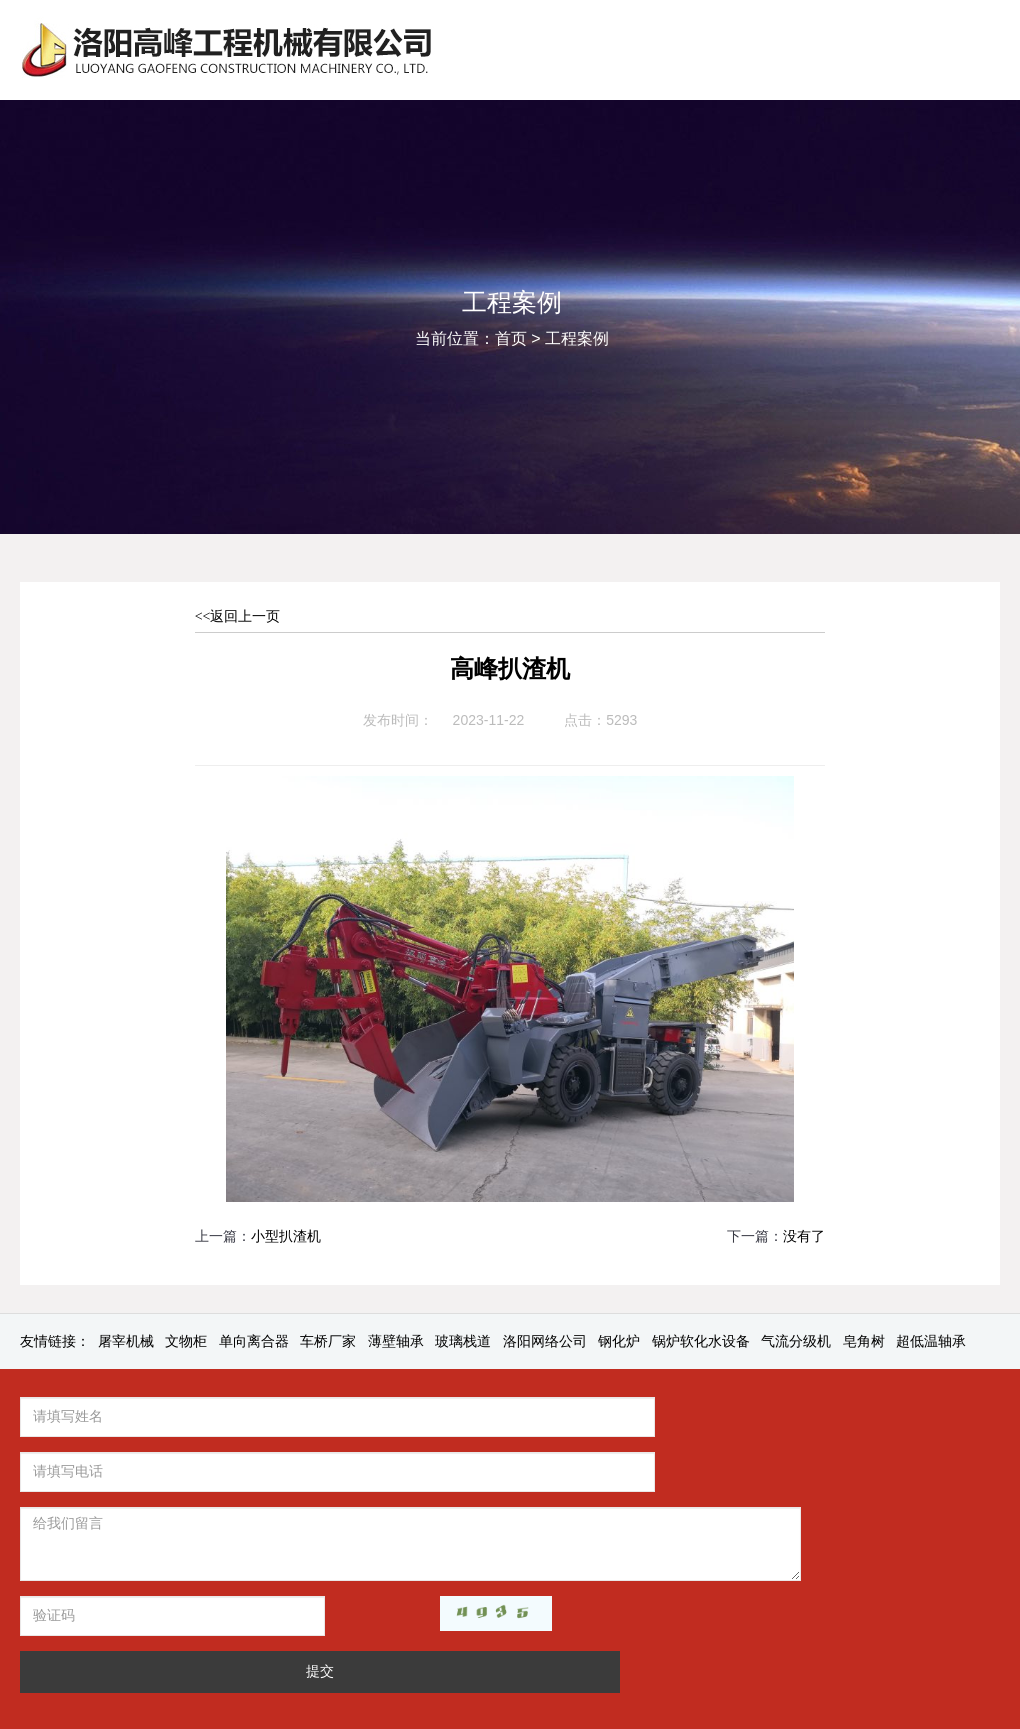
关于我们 (578, 1421)
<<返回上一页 (238, 616)
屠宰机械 (126, 1341)
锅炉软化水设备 (701, 1341)
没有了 (804, 1236)
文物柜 (186, 1341)
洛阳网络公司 (545, 1341)
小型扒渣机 (286, 1236)
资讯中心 (645, 1421)
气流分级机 (796, 1341)
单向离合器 (254, 1341)
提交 (376, 1561)
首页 (511, 338)
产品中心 (713, 1421)
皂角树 (864, 1341)
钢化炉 (619, 1341)
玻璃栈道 (463, 1341)
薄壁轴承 (396, 1341)
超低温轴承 (931, 1341)
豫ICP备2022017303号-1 (683, 1640)
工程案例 (577, 338)
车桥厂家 (328, 1341)
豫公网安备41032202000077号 (859, 1640)
